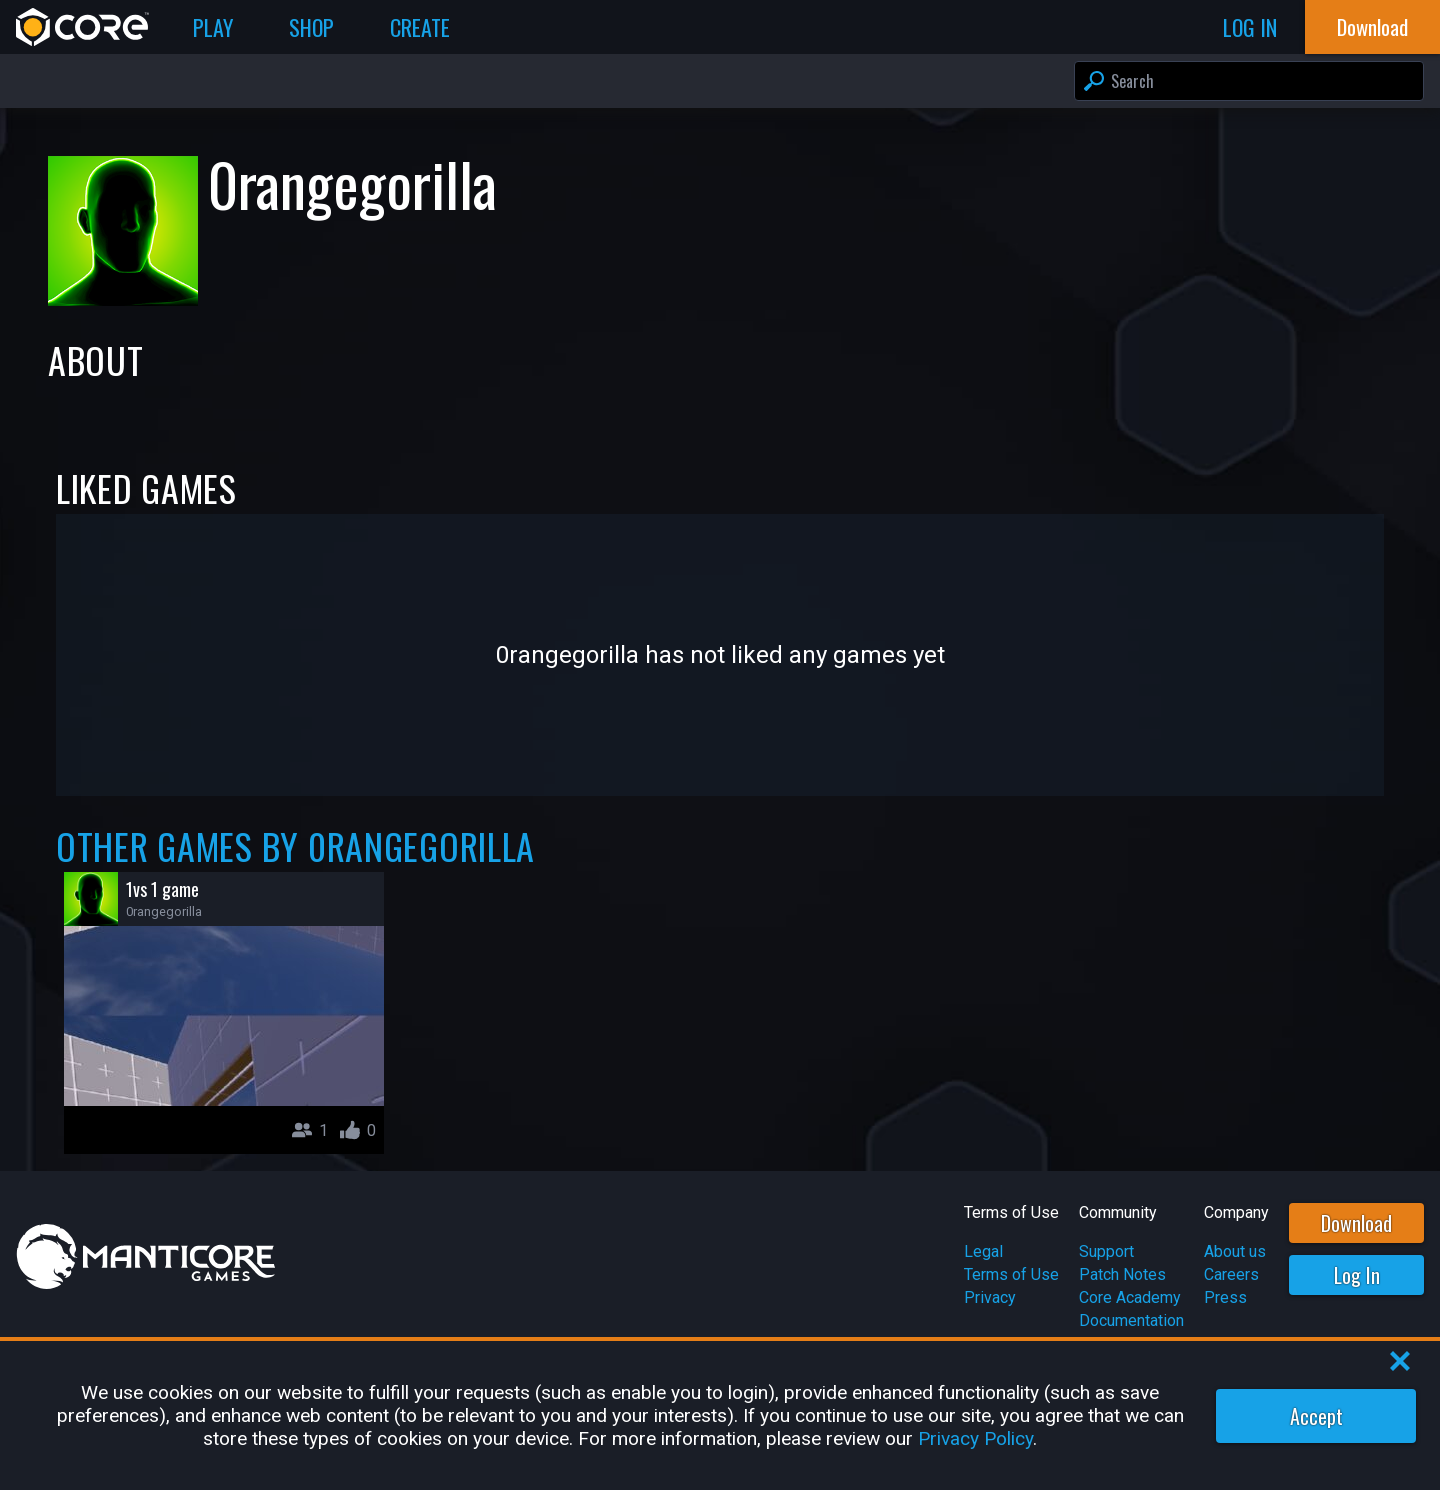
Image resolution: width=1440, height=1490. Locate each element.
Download (1356, 1223)
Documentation (1131, 1320)
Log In (1357, 1275)
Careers (1231, 1274)
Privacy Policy (975, 1438)
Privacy (990, 1297)
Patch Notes (1122, 1274)
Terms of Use (1011, 1274)
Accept (1316, 1416)
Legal (983, 1251)
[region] (720, 1415)
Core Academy (1130, 1297)
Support (1106, 1251)
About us (1235, 1251)
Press (1225, 1297)
